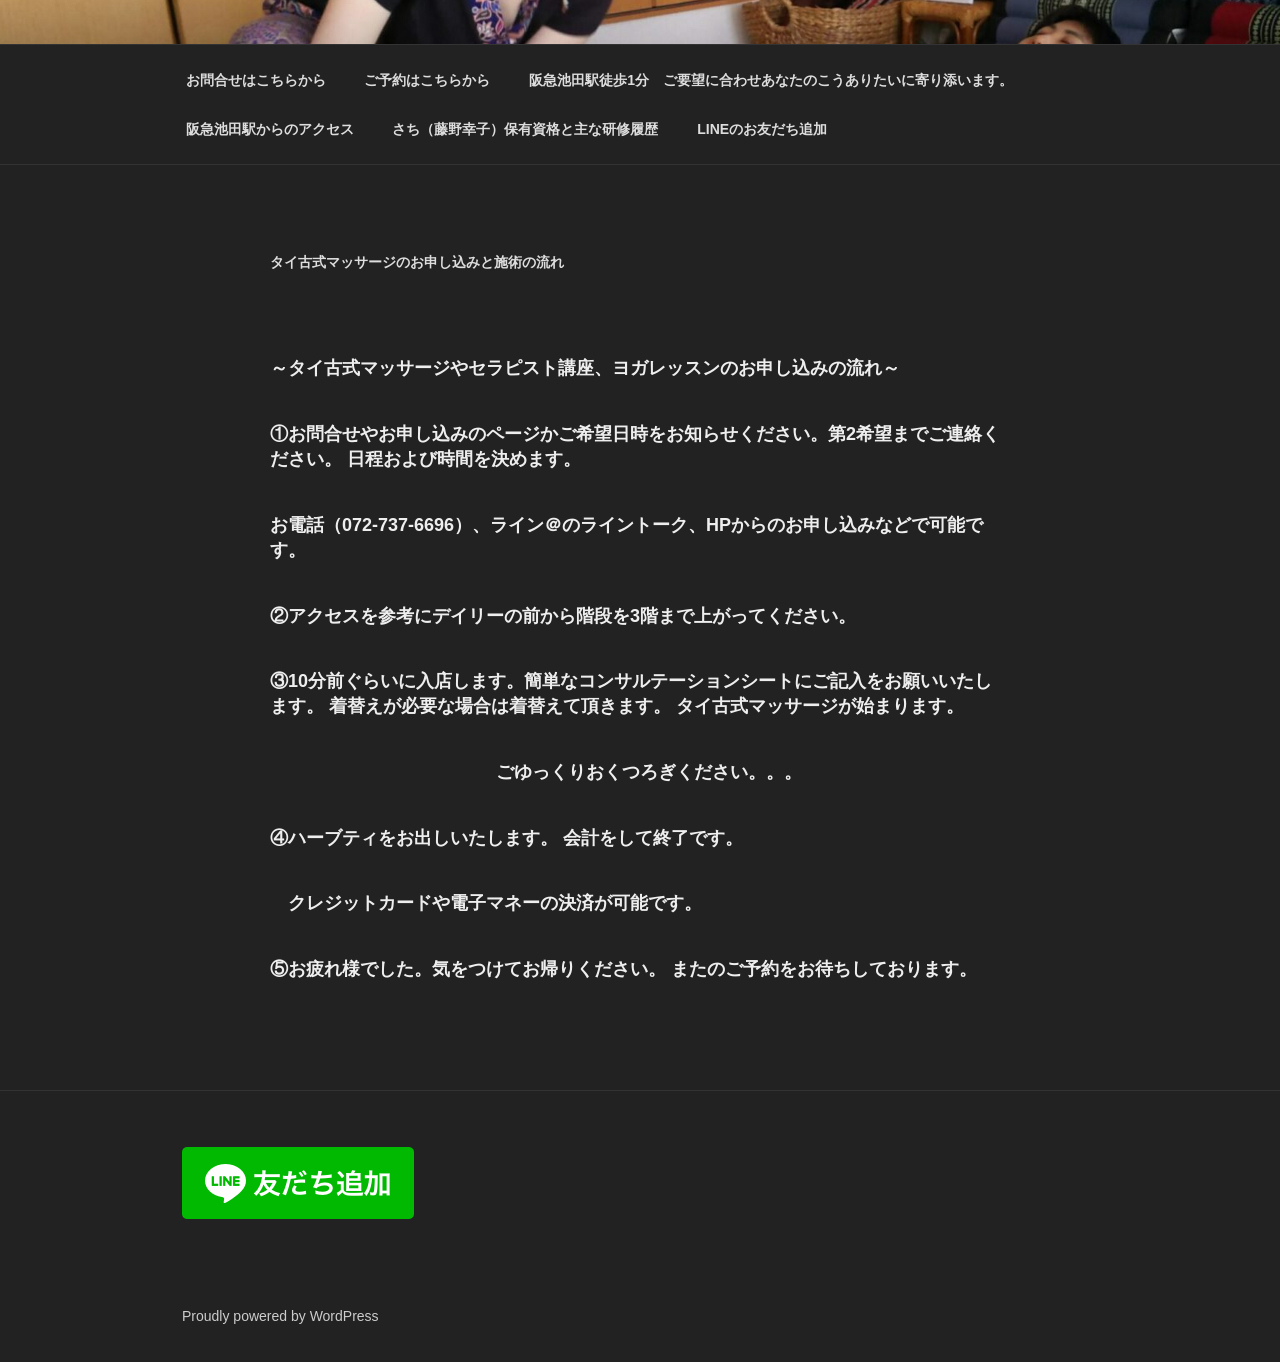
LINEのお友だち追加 (762, 129)
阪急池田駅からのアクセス (270, 129)
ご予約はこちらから (427, 80)
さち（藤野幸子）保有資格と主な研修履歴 (525, 129)
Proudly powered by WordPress (280, 1316)
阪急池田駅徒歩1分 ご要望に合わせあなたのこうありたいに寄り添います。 (771, 80)
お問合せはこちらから (256, 80)
